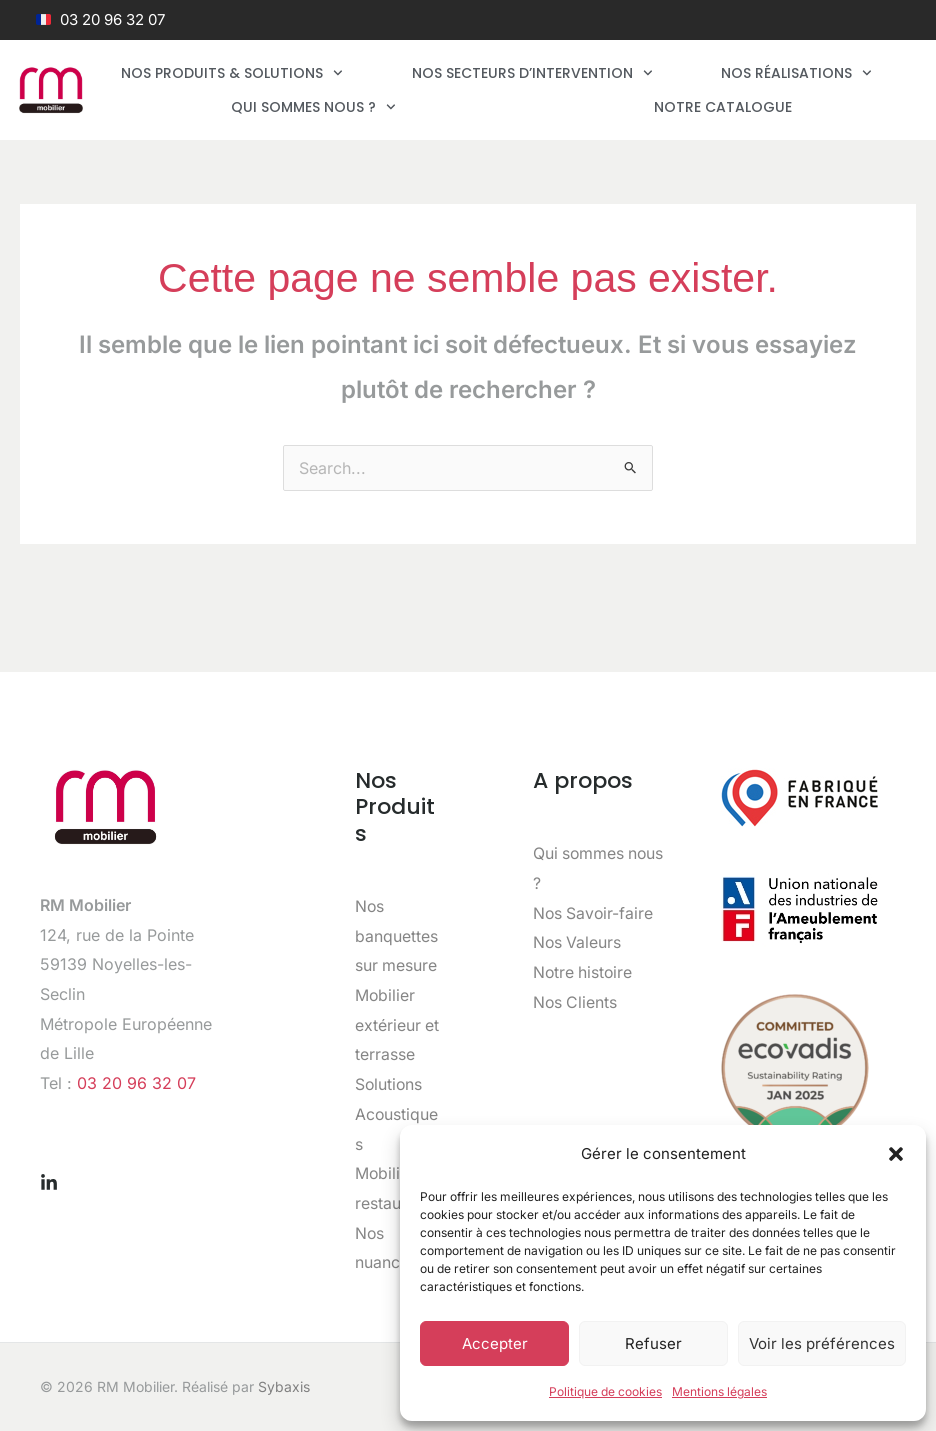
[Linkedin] (49, 1183)
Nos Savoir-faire (594, 913)
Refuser (653, 1343)
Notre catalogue (723, 107)
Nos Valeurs (578, 942)
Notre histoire (584, 972)
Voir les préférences (822, 1343)
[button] (896, 1154)
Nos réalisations (796, 73)
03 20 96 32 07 (136, 1083)
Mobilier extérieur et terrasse (397, 1024)
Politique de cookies (605, 1391)
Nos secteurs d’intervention (532, 73)
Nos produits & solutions (232, 73)
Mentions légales (719, 1391)
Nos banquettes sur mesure (396, 935)
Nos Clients (576, 1002)
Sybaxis (284, 1386)
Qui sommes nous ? (313, 107)
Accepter (495, 1343)
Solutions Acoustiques (397, 1113)
